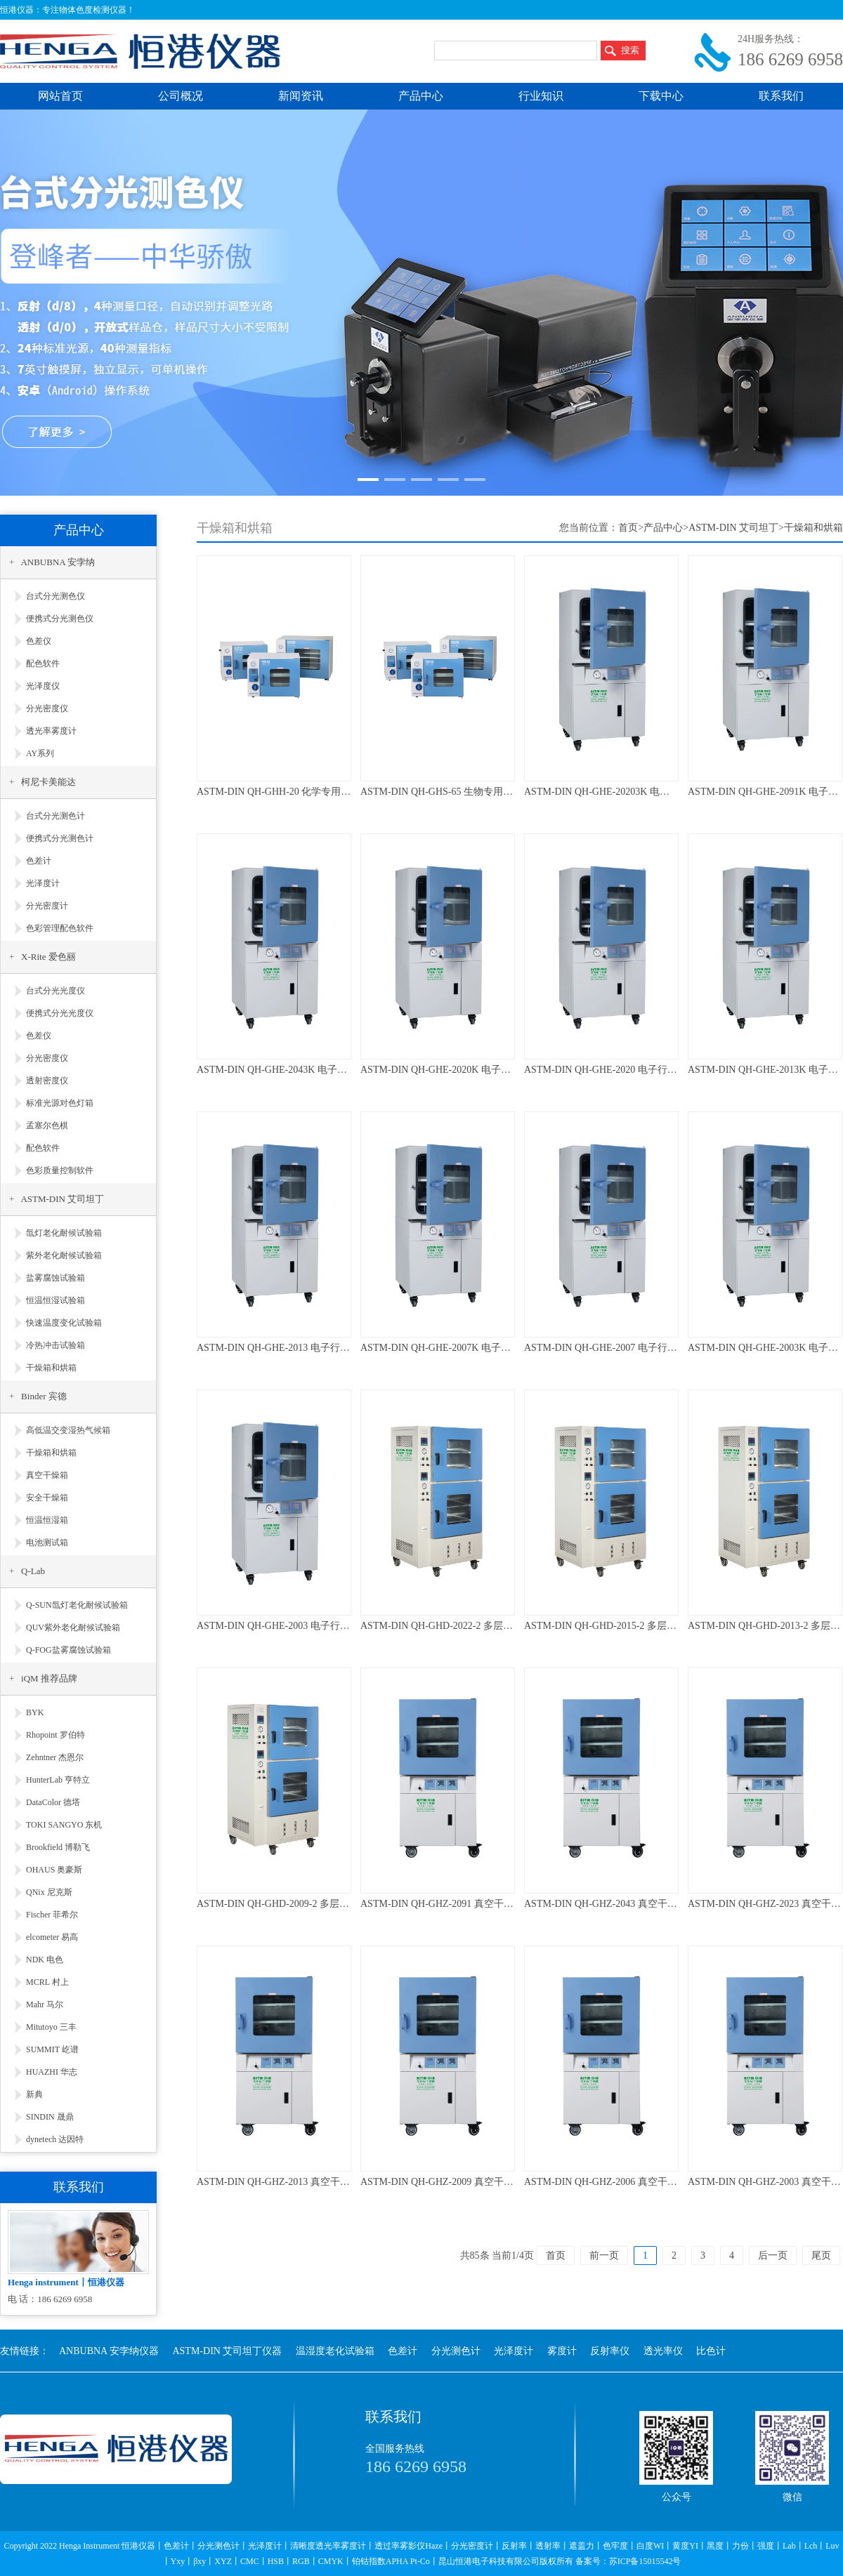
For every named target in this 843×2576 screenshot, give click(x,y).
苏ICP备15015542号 (645, 2561)
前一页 (604, 2255)
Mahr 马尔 (44, 2004)
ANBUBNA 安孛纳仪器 (109, 2351)
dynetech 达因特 (55, 2139)
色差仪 (38, 641)
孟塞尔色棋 (47, 1125)
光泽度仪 (43, 686)
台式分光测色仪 (55, 596)
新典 (34, 2094)
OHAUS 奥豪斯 (54, 1870)
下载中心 (661, 96)
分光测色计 (456, 2351)
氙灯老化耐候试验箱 (64, 1233)
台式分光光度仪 (55, 991)
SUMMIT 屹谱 (52, 2049)
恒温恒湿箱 (47, 1520)
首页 (628, 527)
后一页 (773, 2255)
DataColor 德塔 (53, 1802)
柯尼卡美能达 (48, 782)
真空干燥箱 (47, 1475)
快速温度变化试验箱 (64, 1323)
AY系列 (40, 753)
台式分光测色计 (55, 816)
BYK (35, 1712)
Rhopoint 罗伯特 (55, 1735)
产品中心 (420, 96)
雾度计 (562, 2351)
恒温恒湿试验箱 (55, 1300)
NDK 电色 (44, 1959)
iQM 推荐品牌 (49, 1678)
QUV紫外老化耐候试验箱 (73, 1627)
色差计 (38, 861)
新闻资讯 (300, 96)
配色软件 (43, 663)
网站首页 (60, 96)
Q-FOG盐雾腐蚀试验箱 (68, 1650)
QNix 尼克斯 (49, 1892)
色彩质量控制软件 (59, 1170)
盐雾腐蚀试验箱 (55, 1278)
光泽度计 (43, 883)
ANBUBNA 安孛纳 (57, 562)
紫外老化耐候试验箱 (64, 1255)
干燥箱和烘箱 (51, 1368)
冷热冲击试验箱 (55, 1345)
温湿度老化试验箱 (335, 2351)
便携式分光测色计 (59, 838)
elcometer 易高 (52, 1937)
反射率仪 (609, 2351)
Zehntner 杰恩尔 (55, 1757)
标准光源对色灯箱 (59, 1103)
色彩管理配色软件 (59, 928)
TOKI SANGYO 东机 (64, 1825)
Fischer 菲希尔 (52, 1915)
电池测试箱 (47, 1542)
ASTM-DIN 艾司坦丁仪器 (227, 2351)
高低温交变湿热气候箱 (68, 1430)
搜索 (630, 50)
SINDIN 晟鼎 (50, 2117)
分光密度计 (47, 906)
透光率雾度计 (51, 731)
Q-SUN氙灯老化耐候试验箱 (77, 1605)
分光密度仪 (47, 708)
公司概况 (180, 96)
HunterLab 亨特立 (58, 1780)
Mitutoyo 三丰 (51, 2027)
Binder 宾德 (44, 1396)
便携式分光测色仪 (59, 618)
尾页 (821, 2255)
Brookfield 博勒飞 (58, 1847)
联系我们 (781, 96)
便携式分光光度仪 (59, 1013)
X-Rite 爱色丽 (48, 956)
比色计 (711, 2351)
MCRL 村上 (47, 1982)
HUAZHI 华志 (51, 2072)
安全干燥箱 (47, 1497)
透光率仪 (663, 2351)
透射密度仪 (47, 1080)
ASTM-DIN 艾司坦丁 (62, 1199)
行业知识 (540, 96)
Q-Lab (33, 1571)
